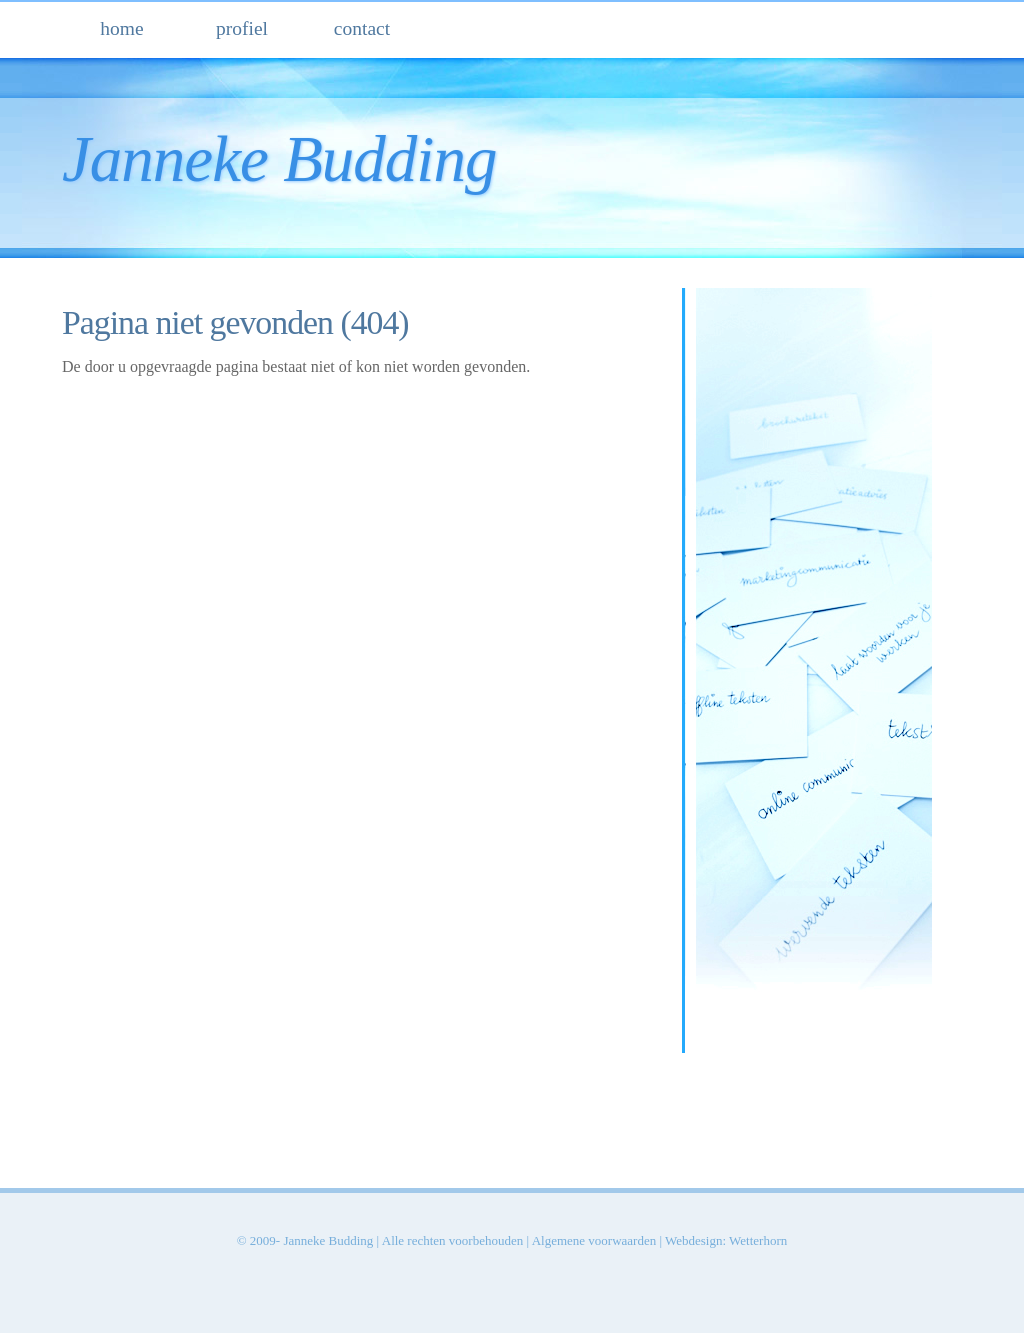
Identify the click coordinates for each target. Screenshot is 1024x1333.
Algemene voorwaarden (594, 1240)
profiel (242, 28)
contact (362, 28)
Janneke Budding (279, 159)
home (121, 28)
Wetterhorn (758, 1240)
